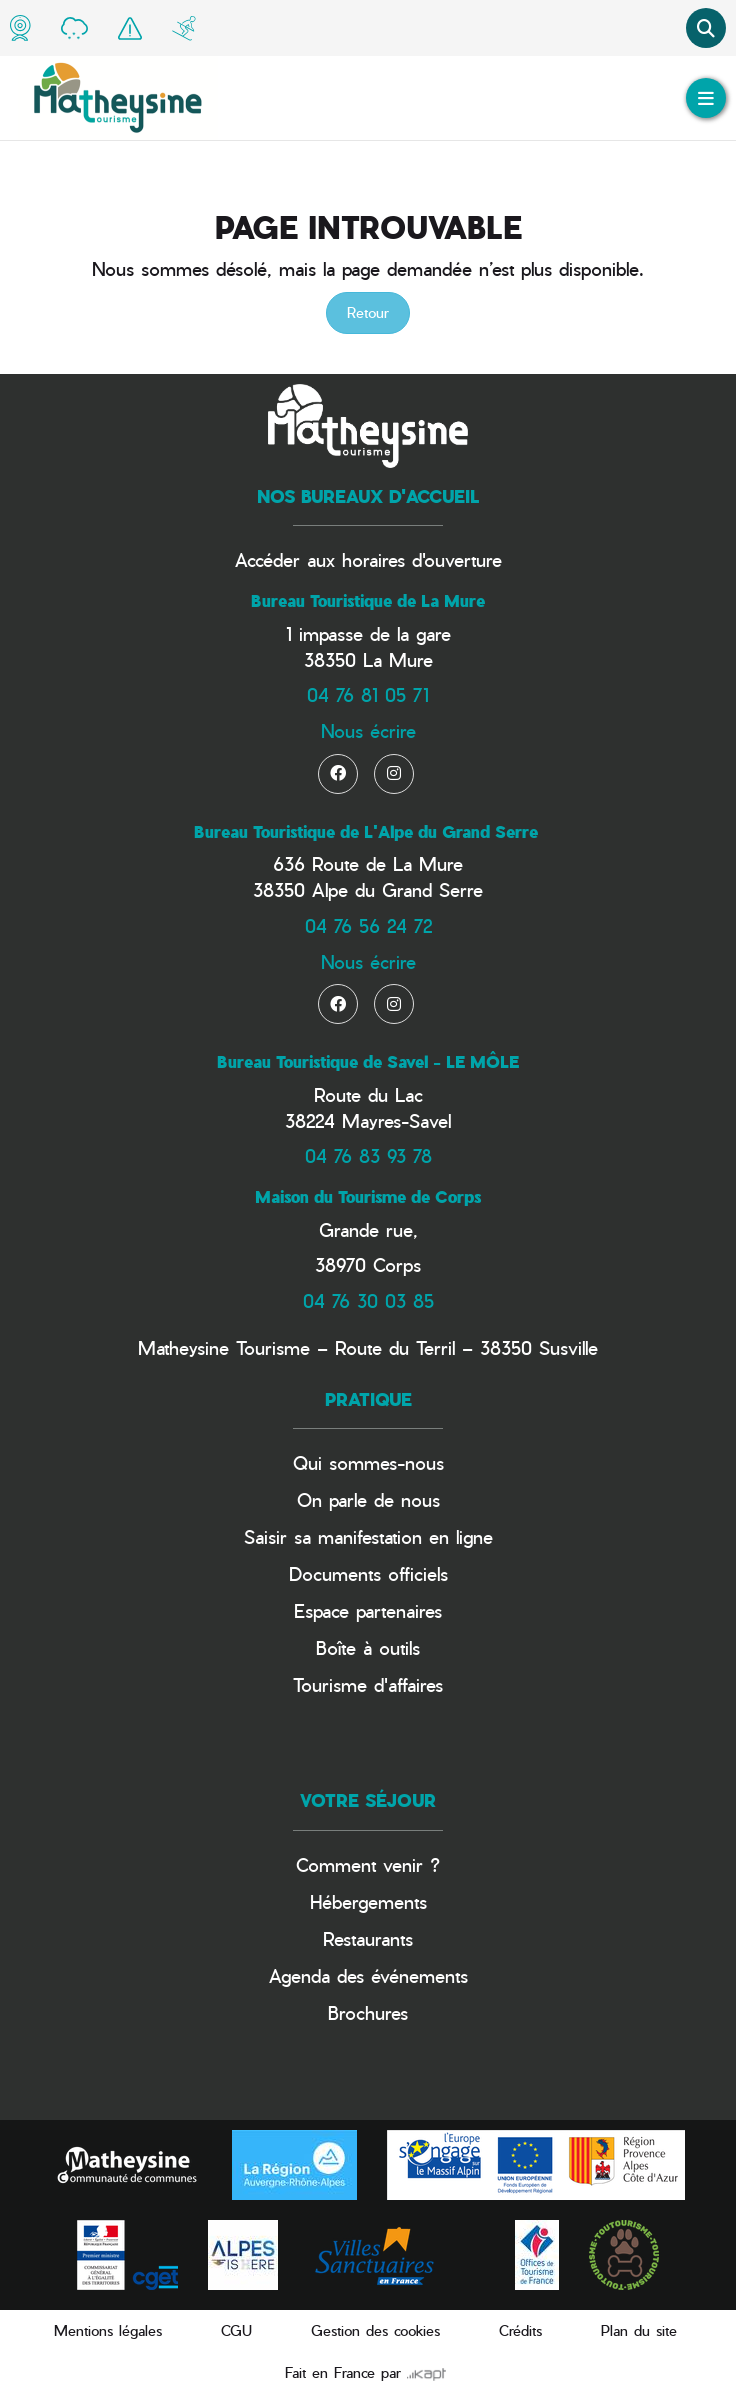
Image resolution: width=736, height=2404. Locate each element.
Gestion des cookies (375, 2330)
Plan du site (639, 2330)
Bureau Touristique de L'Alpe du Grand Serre (366, 832)
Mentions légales (108, 2330)
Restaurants (368, 1938)
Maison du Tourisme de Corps (368, 1197)
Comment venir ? (368, 1864)
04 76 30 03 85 (368, 1300)
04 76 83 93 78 (368, 1155)
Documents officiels (368, 1573)
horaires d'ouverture (422, 559)
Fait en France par (365, 2372)
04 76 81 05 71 (368, 694)
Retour (368, 312)
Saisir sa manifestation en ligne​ (368, 1536)
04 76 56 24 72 (368, 925)
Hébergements (368, 1901)
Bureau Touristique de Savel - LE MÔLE (368, 1062)
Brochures (368, 2012)
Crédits (520, 2330)
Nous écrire (368, 730)
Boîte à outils (368, 1647)
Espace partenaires (368, 1610)
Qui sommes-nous (368, 1462)
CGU (236, 2330)
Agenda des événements (368, 1975)
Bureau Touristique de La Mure (368, 601)
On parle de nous (368, 1499)
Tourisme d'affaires (368, 1684)
